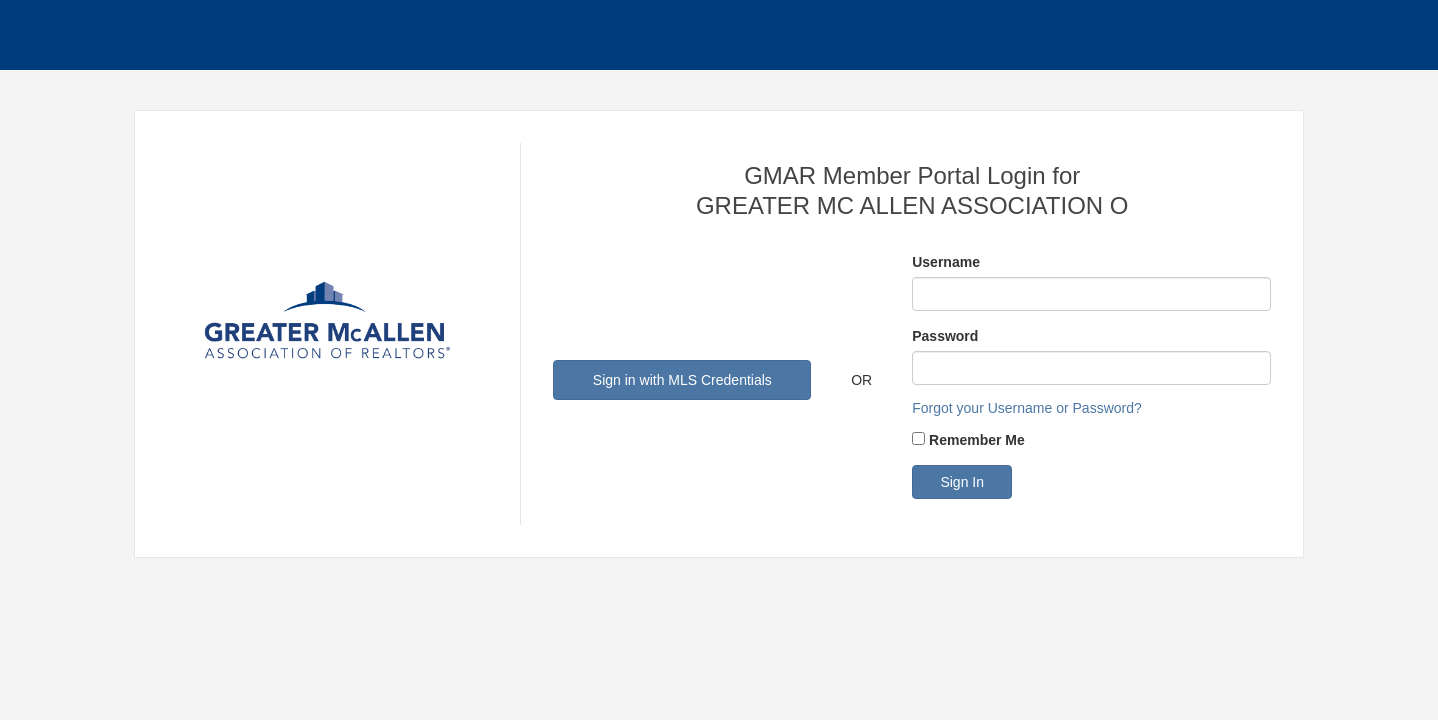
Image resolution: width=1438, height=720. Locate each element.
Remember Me (977, 440)
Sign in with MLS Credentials (682, 380)
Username (946, 262)
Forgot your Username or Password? (1027, 408)
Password (945, 336)
